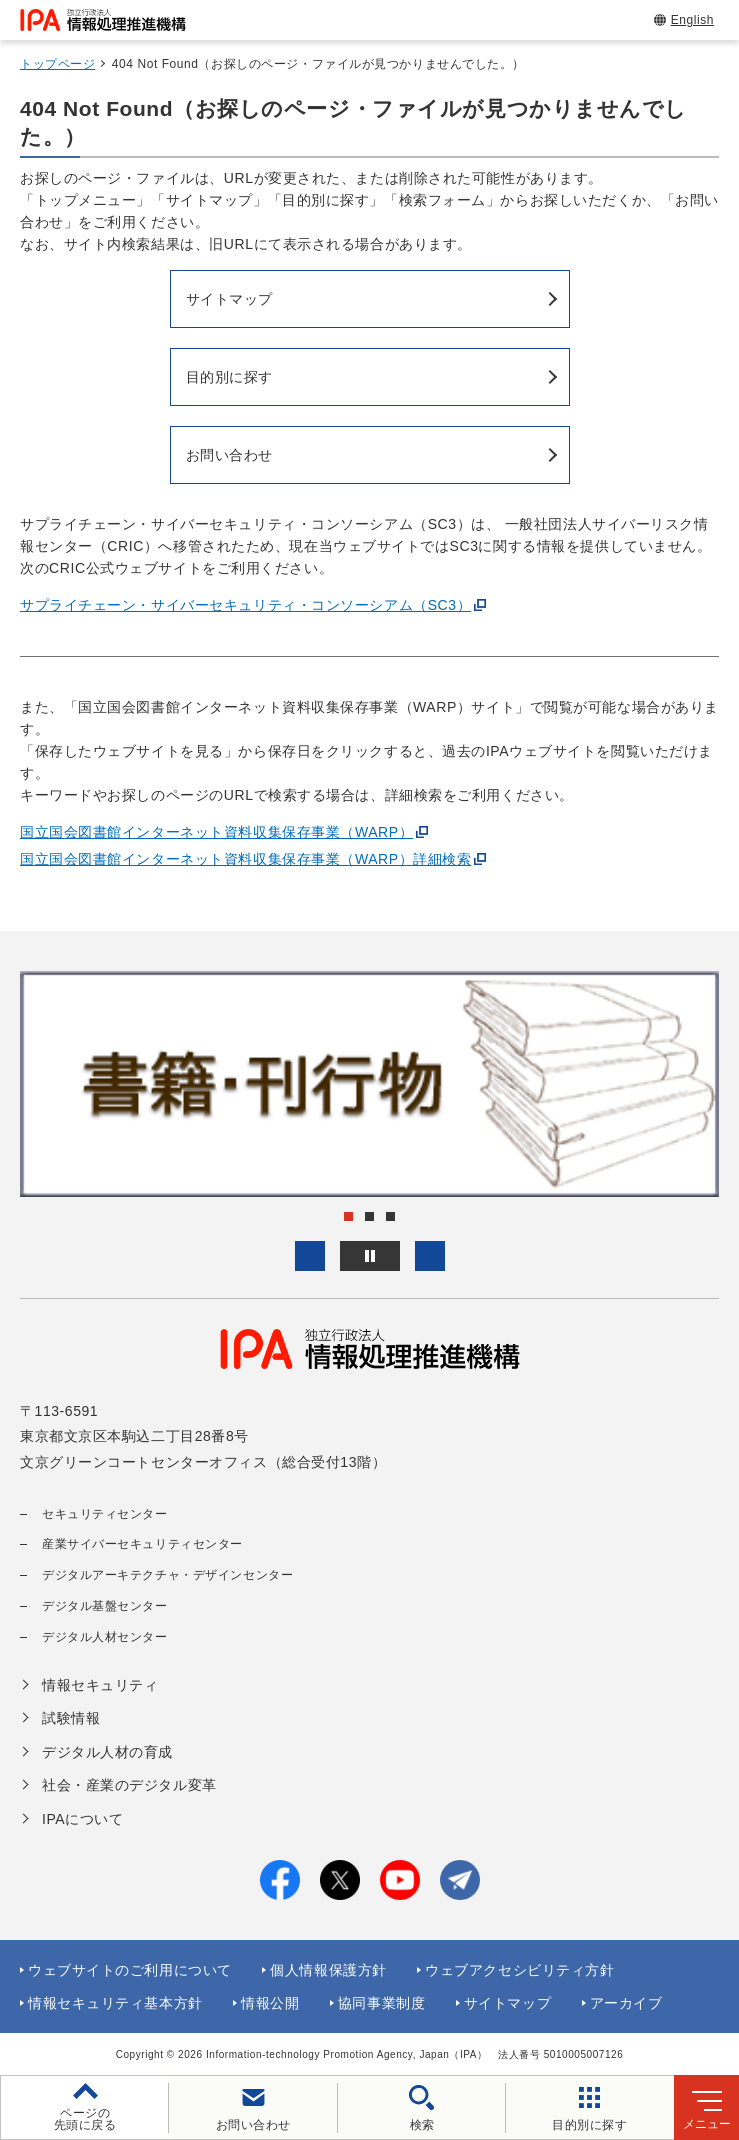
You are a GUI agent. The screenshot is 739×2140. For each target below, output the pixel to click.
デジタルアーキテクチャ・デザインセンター (167, 1575)
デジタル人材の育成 (107, 1752)
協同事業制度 (381, 2003)
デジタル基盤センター (105, 1606)
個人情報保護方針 (328, 1970)
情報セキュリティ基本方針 (115, 2003)
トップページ (57, 64)
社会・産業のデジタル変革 (129, 1785)
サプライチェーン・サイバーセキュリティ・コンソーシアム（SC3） (245, 605)
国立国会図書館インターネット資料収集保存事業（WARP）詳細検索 (245, 859)
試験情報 (71, 1718)
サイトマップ (507, 2003)
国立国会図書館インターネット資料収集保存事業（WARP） (216, 832)
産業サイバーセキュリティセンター (142, 1544)
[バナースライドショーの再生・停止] (370, 1256)
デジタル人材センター (105, 1637)
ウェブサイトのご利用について (130, 1970)
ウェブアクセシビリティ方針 (519, 1970)
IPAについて (82, 1819)
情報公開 (270, 2003)
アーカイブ (626, 2003)
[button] (310, 1256)
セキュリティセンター (105, 1514)
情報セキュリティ (100, 1685)
